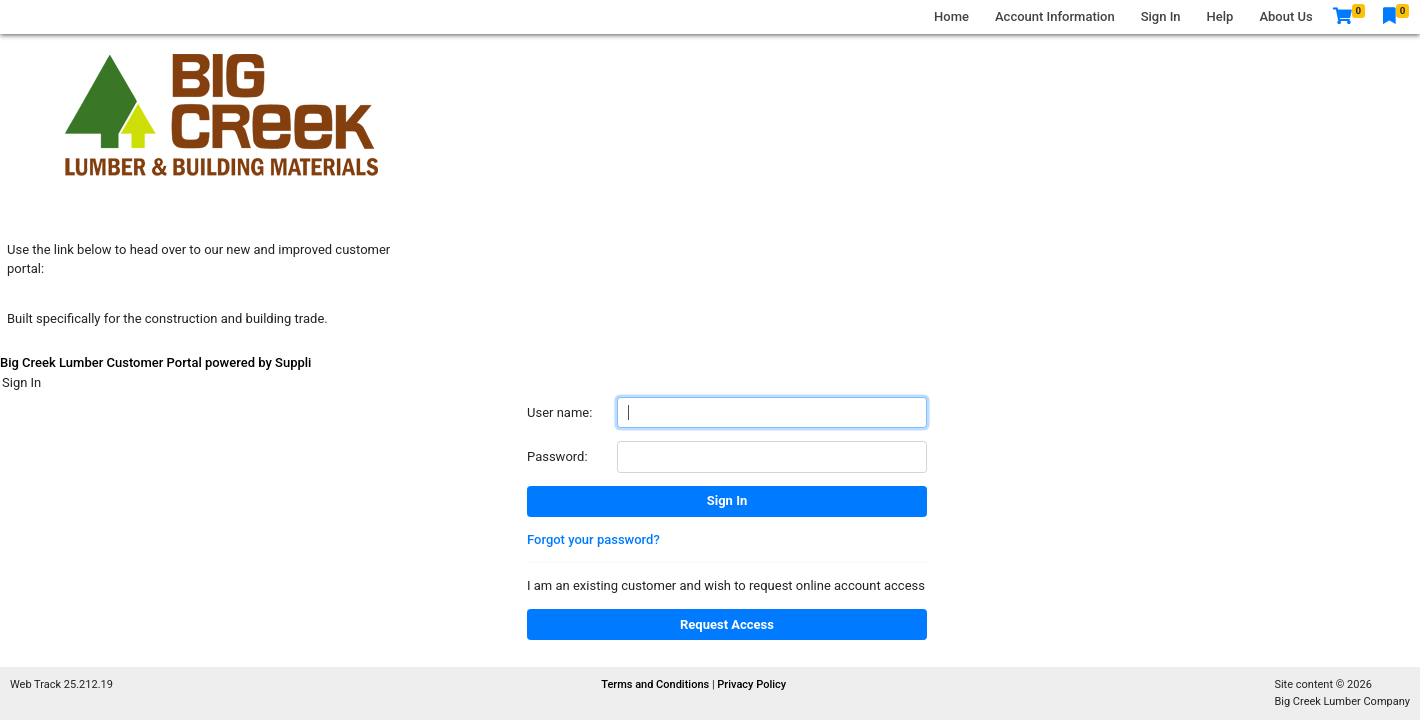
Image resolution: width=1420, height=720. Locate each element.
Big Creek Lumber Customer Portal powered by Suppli (155, 362)
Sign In (1161, 16)
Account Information (1055, 16)
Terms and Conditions (656, 684)
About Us (1285, 16)
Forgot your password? (593, 539)
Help (1220, 16)
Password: (557, 456)
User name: (559, 412)
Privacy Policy (751, 684)
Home (951, 16)
